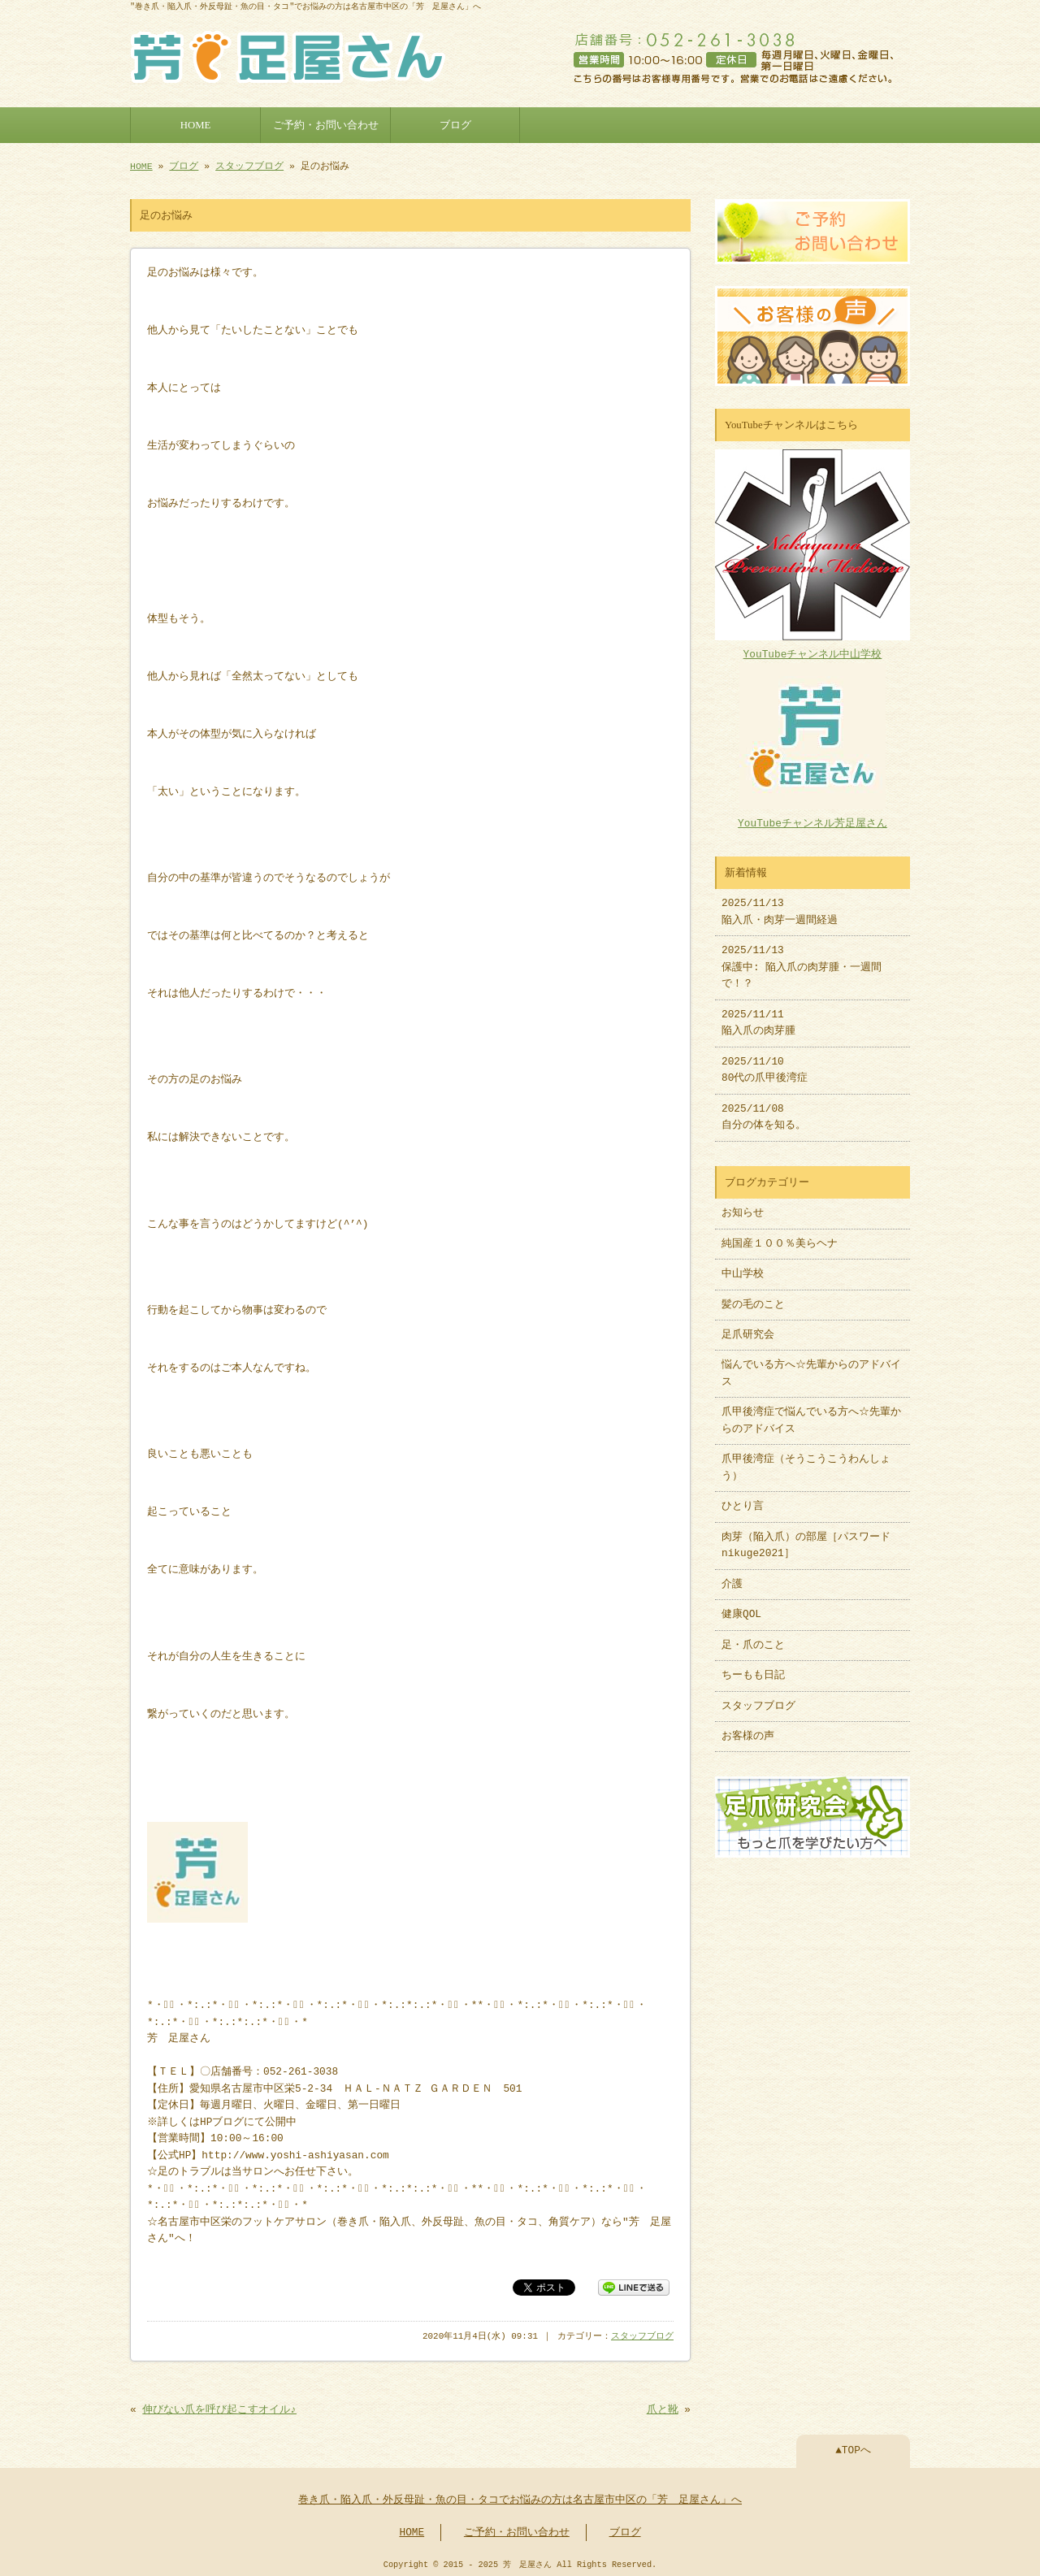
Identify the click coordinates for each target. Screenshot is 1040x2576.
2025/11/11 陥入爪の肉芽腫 (758, 1015)
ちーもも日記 (753, 1667)
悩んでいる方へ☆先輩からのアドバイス (811, 1365)
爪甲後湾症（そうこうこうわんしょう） (806, 1459)
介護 (732, 1576)
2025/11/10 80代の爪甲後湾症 (765, 1062)
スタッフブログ (249, 164)
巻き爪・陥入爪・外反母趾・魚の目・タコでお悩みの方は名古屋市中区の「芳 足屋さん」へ (520, 2497)
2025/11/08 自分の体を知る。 (764, 1109)
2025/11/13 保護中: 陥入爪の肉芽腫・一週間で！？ (802, 959)
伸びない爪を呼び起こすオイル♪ (218, 2407)
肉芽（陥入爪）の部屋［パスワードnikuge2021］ (806, 1537)
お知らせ (743, 1205)
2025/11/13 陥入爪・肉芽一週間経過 (780, 903)
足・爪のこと (753, 1637)
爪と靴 (662, 2407)
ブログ (455, 123)
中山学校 (748, 1266)
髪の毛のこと (753, 1297)
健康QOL (741, 1606)
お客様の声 (748, 1728)
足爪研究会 (748, 1327)
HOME (195, 123)
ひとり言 (743, 1498)
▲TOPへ (853, 2447)
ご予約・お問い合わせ (326, 123)
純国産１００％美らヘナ (780, 1236)
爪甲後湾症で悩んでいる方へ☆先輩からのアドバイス (811, 1412)
